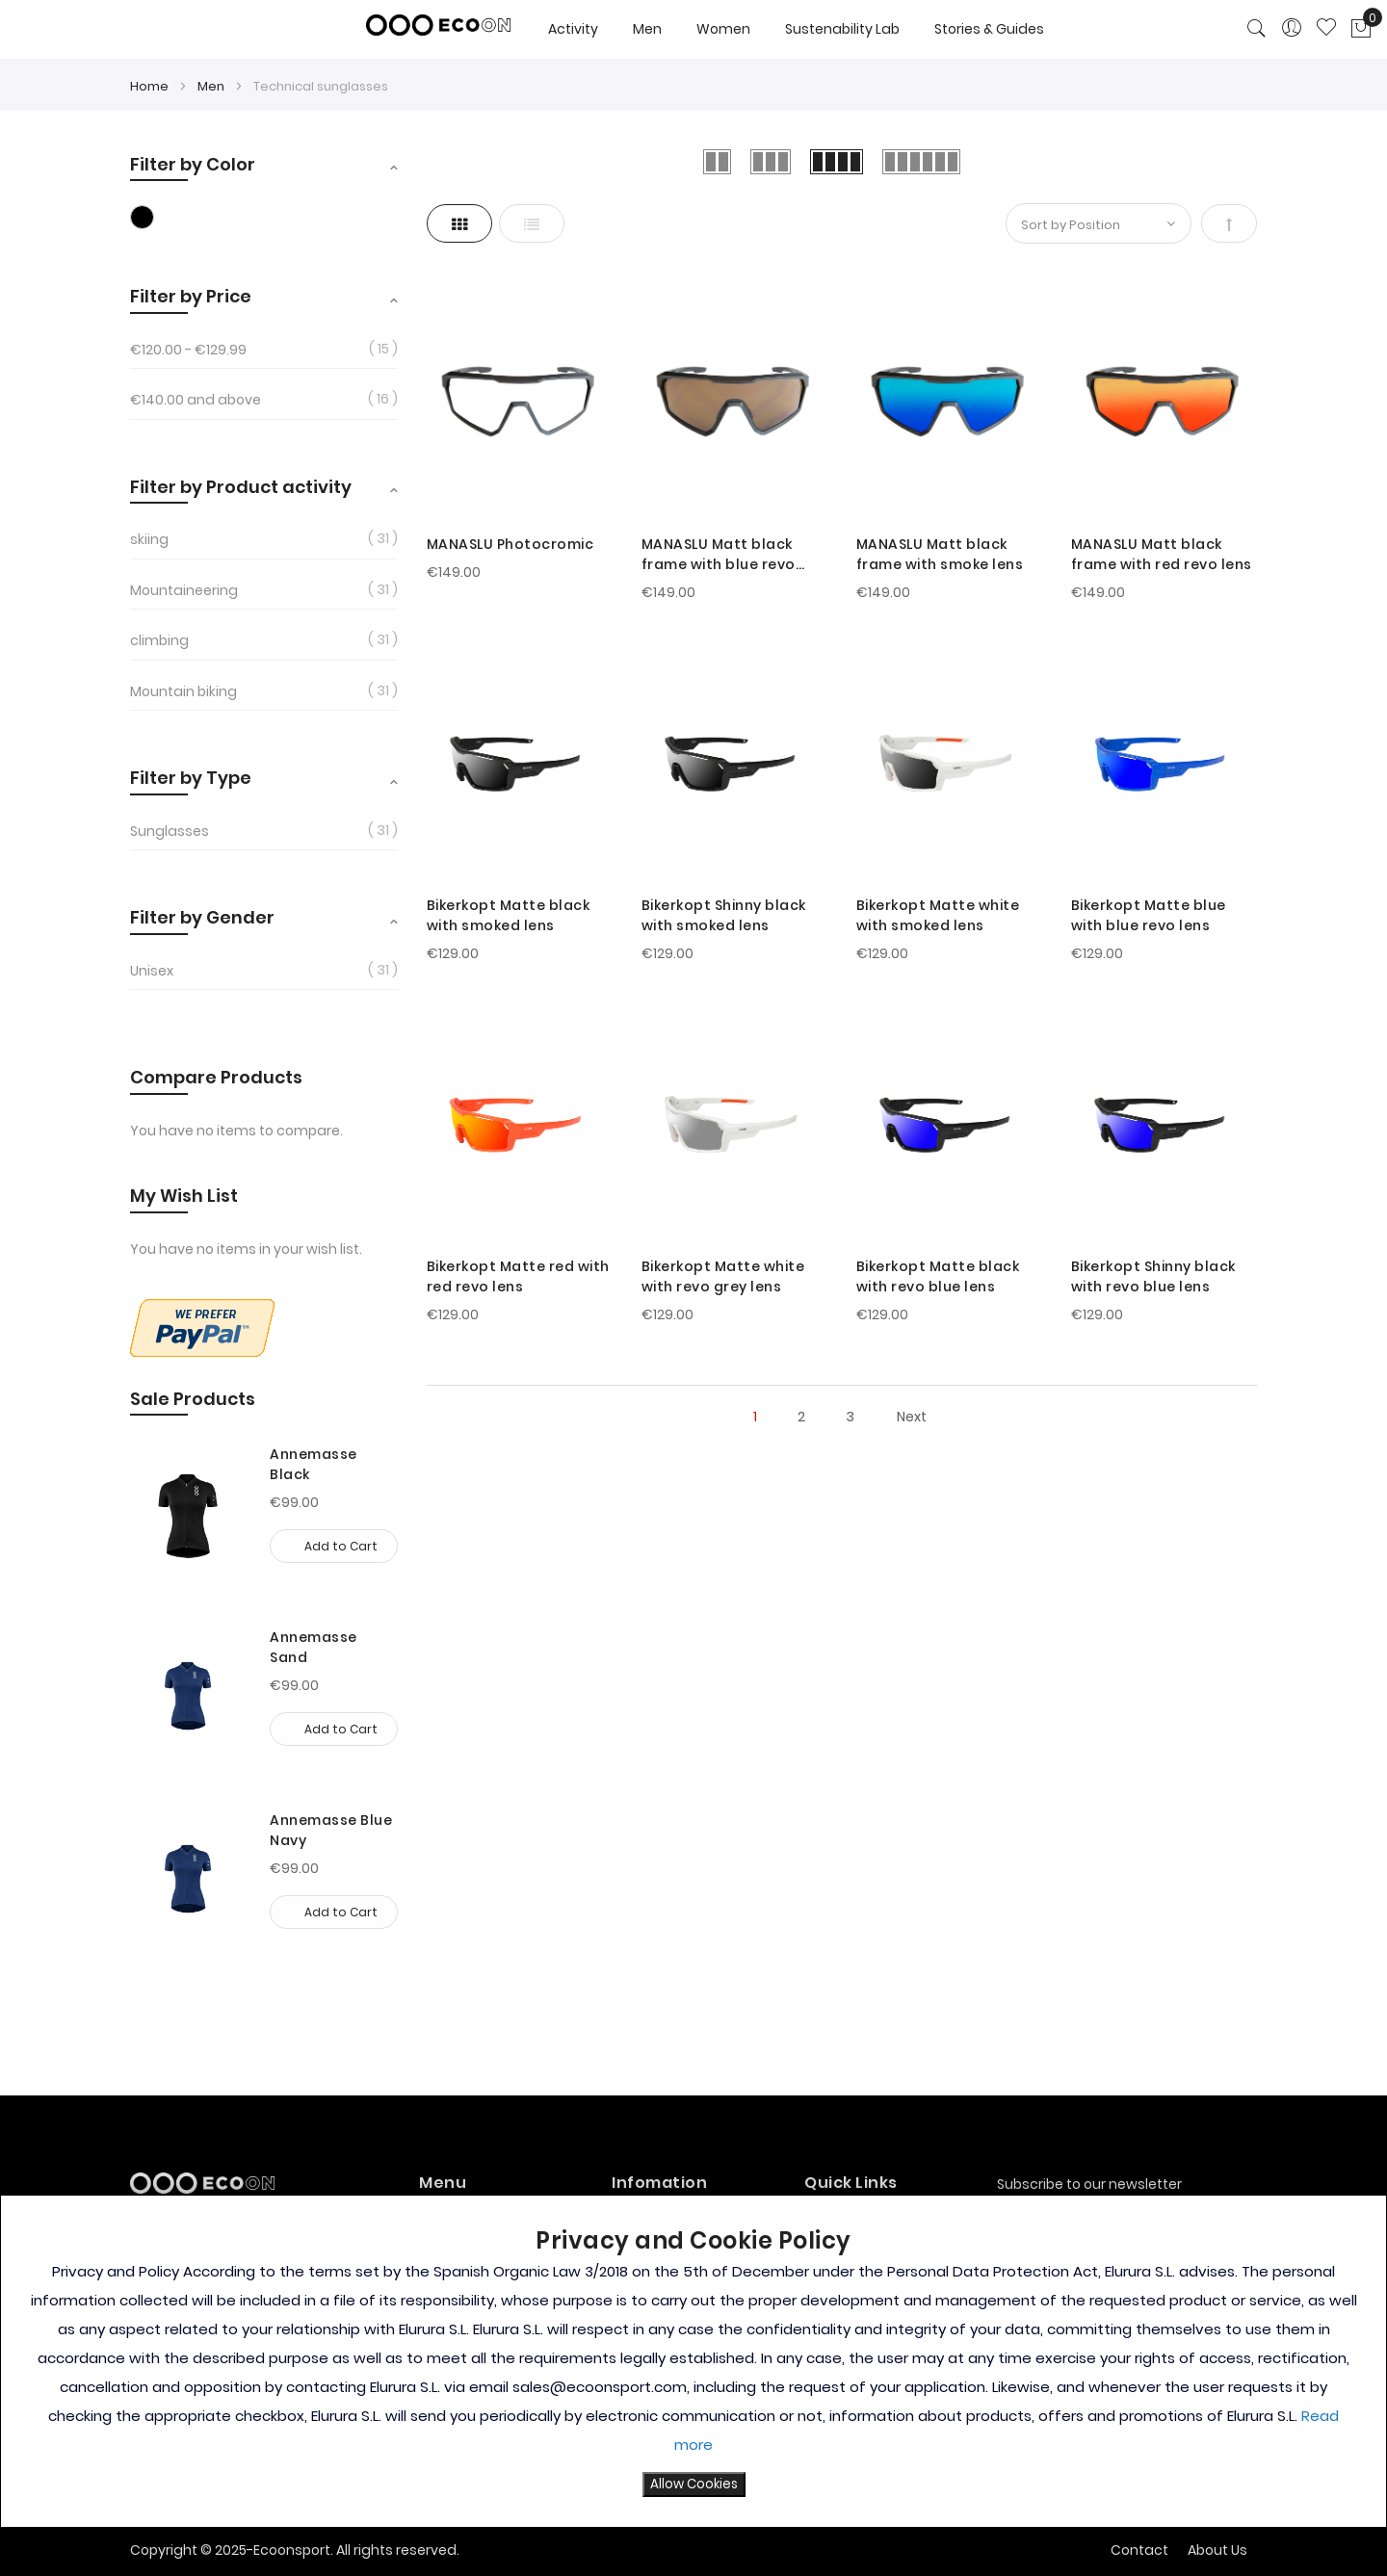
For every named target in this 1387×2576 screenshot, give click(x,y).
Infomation (659, 2183)
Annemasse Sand (313, 1647)
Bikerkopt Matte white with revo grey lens (723, 1276)
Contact (1139, 2550)
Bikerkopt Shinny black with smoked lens (723, 915)
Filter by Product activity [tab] (241, 487)
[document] (693, 2361)
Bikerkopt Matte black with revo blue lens (938, 1276)
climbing (159, 640)
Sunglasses (169, 831)
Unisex (151, 970)
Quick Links (851, 2183)
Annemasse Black (313, 1464)
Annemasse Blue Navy (331, 1830)
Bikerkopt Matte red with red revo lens (518, 1276)
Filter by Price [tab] (190, 296)
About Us (1217, 2550)
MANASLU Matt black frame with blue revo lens (718, 554)
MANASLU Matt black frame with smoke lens (940, 554)
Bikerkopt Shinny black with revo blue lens (1153, 1276)
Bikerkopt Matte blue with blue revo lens (1148, 915)
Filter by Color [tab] (192, 164)
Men (212, 86)
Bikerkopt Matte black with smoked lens (508, 915)
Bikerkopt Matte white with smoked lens (938, 915)
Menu (442, 2183)
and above (195, 399)
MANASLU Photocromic (510, 544)
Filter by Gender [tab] (202, 917)
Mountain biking (183, 691)
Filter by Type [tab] (190, 778)
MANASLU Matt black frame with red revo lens (1161, 554)
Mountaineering (184, 590)
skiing (149, 539)
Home (150, 86)
